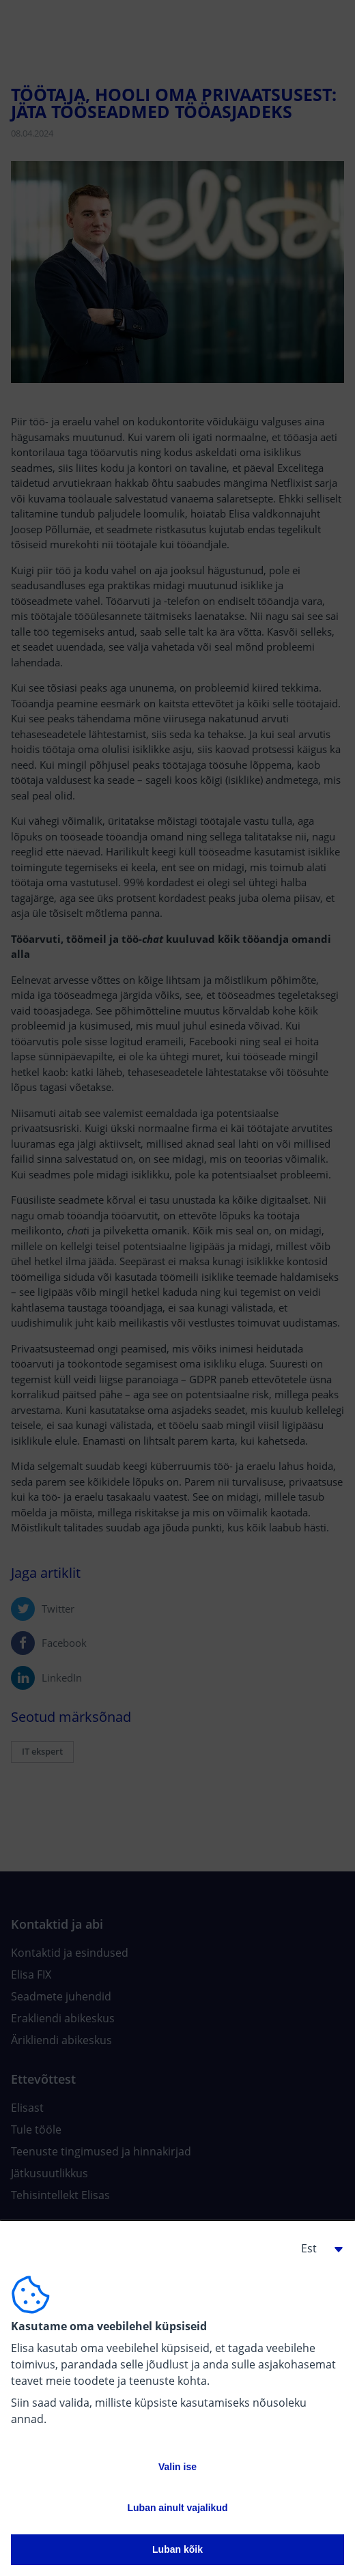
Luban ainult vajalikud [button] (177, 2507)
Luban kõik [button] (177, 2549)
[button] (316, 2248)
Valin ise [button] (177, 2466)
